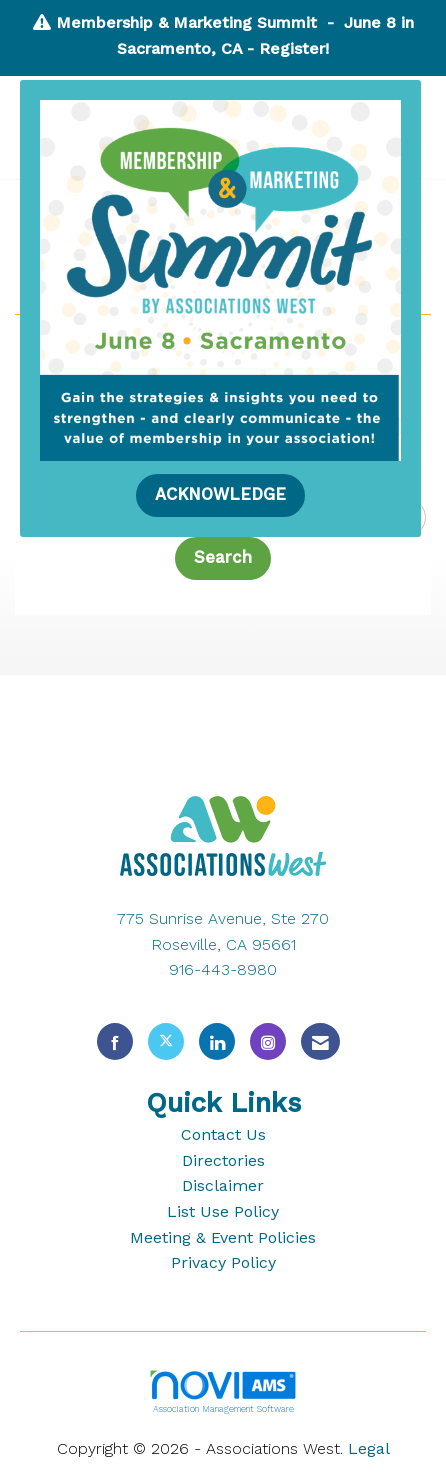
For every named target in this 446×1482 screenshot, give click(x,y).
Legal (369, 1448)
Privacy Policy (223, 1262)
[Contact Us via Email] (320, 1041)
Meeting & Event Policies (223, 1237)
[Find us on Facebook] (115, 1041)
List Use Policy (223, 1211)
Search (223, 557)
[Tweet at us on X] (166, 1041)
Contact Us (223, 1134)
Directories (223, 1160)
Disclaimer (223, 1185)
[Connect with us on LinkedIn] (217, 1041)
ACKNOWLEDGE (220, 494)
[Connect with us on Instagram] (268, 1041)
